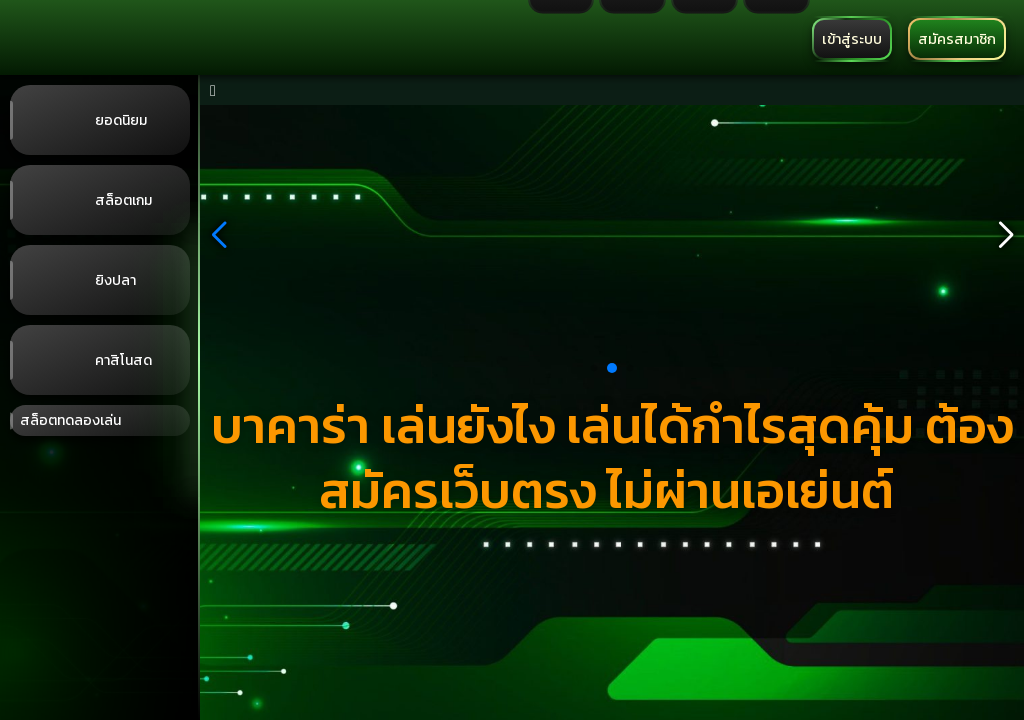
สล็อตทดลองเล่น (70, 420)
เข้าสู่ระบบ (852, 39)
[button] (218, 235)
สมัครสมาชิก (957, 39)
